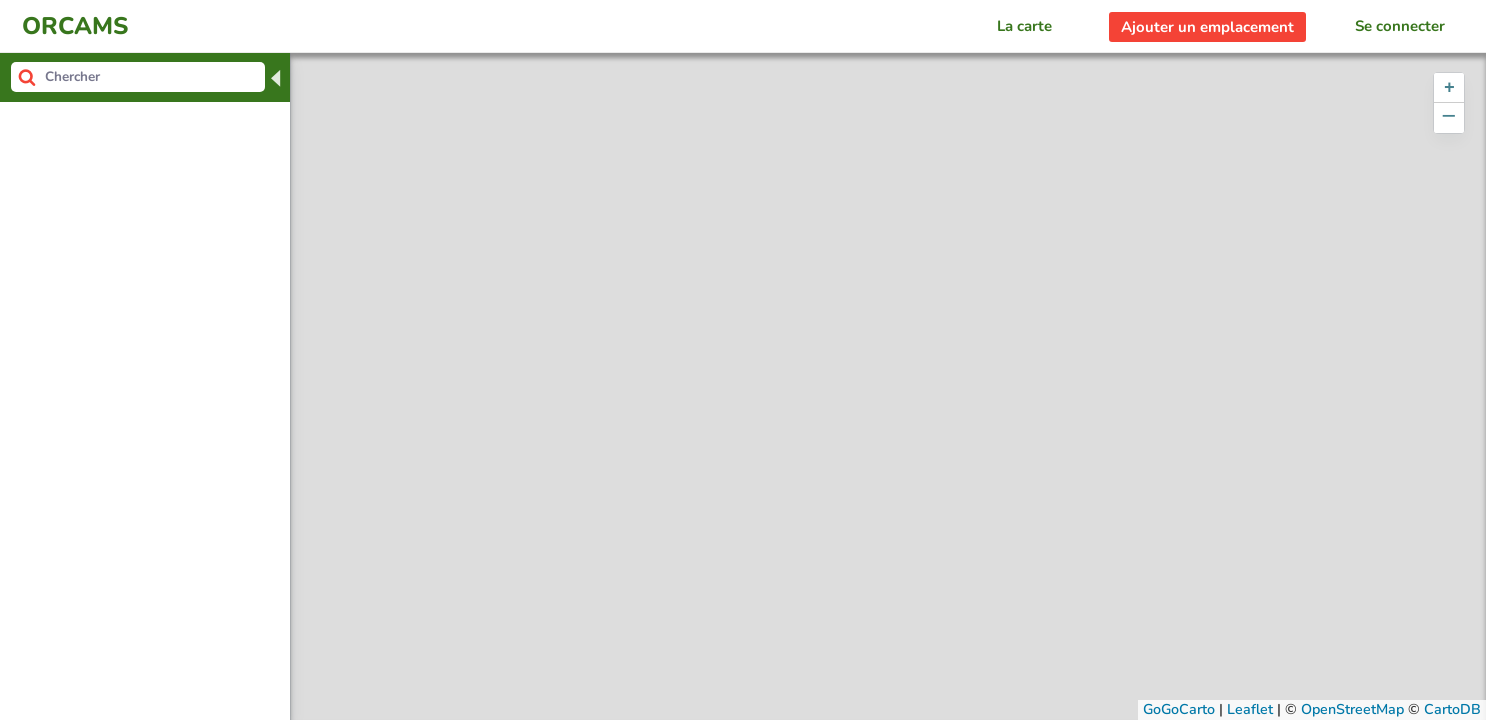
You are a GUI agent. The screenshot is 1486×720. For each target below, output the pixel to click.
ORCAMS (75, 26)
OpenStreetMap (1352, 709)
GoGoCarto (1179, 709)
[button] (1449, 88)
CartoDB (1452, 709)
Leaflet (1250, 709)
